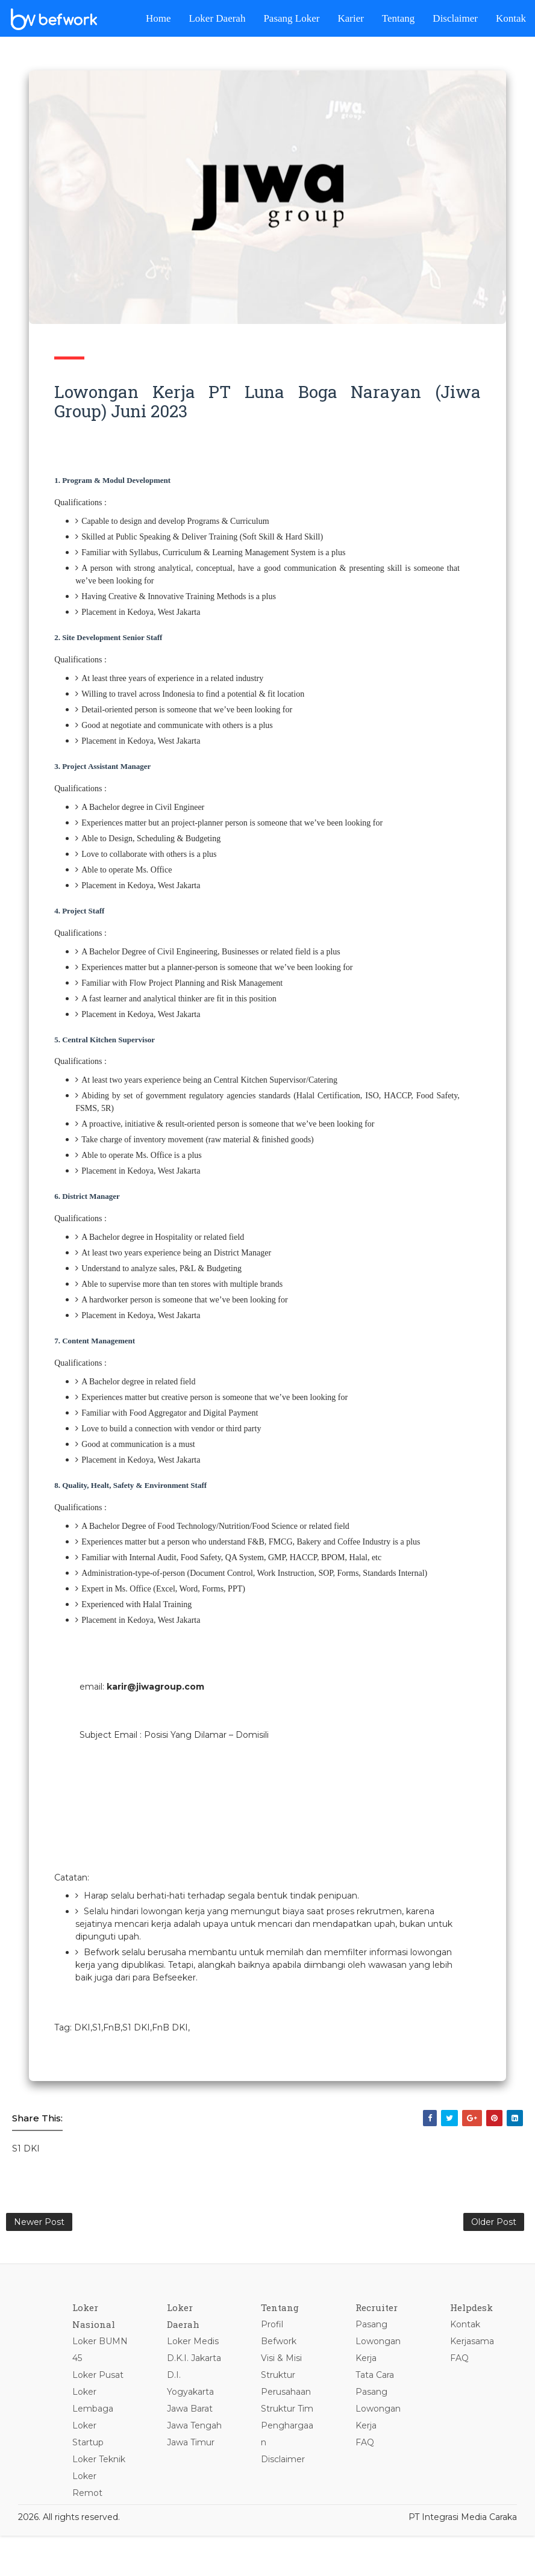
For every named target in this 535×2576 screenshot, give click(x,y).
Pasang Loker (291, 18)
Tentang (398, 18)
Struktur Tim (292, 2452)
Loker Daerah (217, 18)
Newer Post (39, 2262)
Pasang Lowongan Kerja (382, 2384)
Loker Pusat (104, 2418)
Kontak (511, 18)
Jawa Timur (196, 2519)
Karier (350, 18)
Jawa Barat (195, 2468)
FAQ (369, 2485)
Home (158, 18)
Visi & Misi (286, 2401)
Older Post (493, 2262)
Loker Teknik (104, 2502)
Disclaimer (455, 18)
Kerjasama (475, 2384)
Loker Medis (198, 2384)
